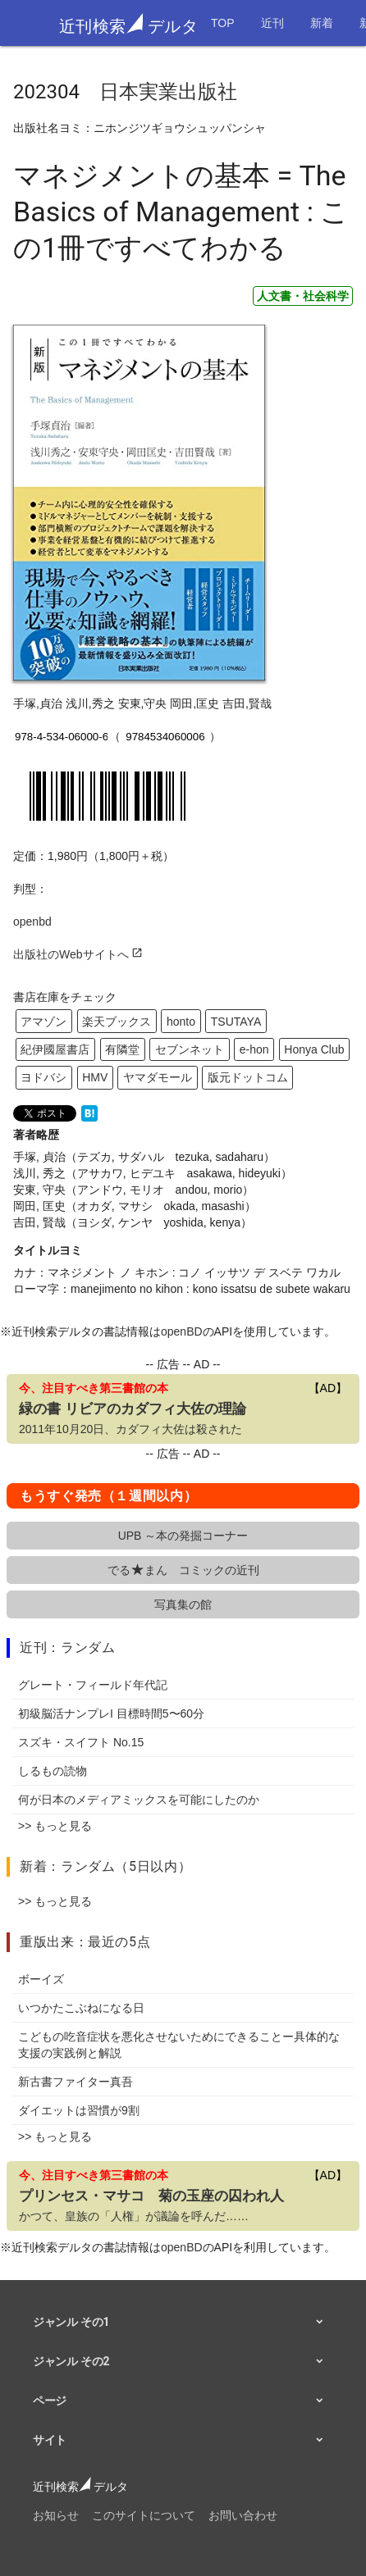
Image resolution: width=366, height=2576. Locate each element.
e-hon (254, 1049)
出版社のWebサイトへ (78, 954)
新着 (321, 23)
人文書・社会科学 (303, 296)
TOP (223, 23)
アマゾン (43, 1021)
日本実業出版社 (168, 91)
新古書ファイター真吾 (75, 2081)
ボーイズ (41, 1979)
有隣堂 (122, 1049)
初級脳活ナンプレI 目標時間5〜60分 (111, 1713)
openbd (32, 921)
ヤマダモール (157, 1077)
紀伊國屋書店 (55, 1049)
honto (181, 1021)
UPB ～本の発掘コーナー (183, 1535)
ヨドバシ (43, 1077)
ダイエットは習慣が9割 (79, 2110)
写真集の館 (183, 1604)
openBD (182, 1331)
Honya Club (314, 1049)
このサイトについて (143, 2515)
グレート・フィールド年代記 (92, 1684)
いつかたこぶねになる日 (81, 2007)
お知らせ (56, 2515)
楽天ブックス (116, 1021)
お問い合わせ (242, 2515)
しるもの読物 (52, 1770)
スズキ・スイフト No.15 (81, 1742)
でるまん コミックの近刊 (183, 1570)
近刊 (272, 23)
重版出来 (47, 1942)
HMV (95, 1077)
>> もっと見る (55, 1825)
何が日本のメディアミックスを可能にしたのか (138, 1799)
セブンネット (189, 1049)
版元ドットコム (248, 1077)
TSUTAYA (236, 1021)
